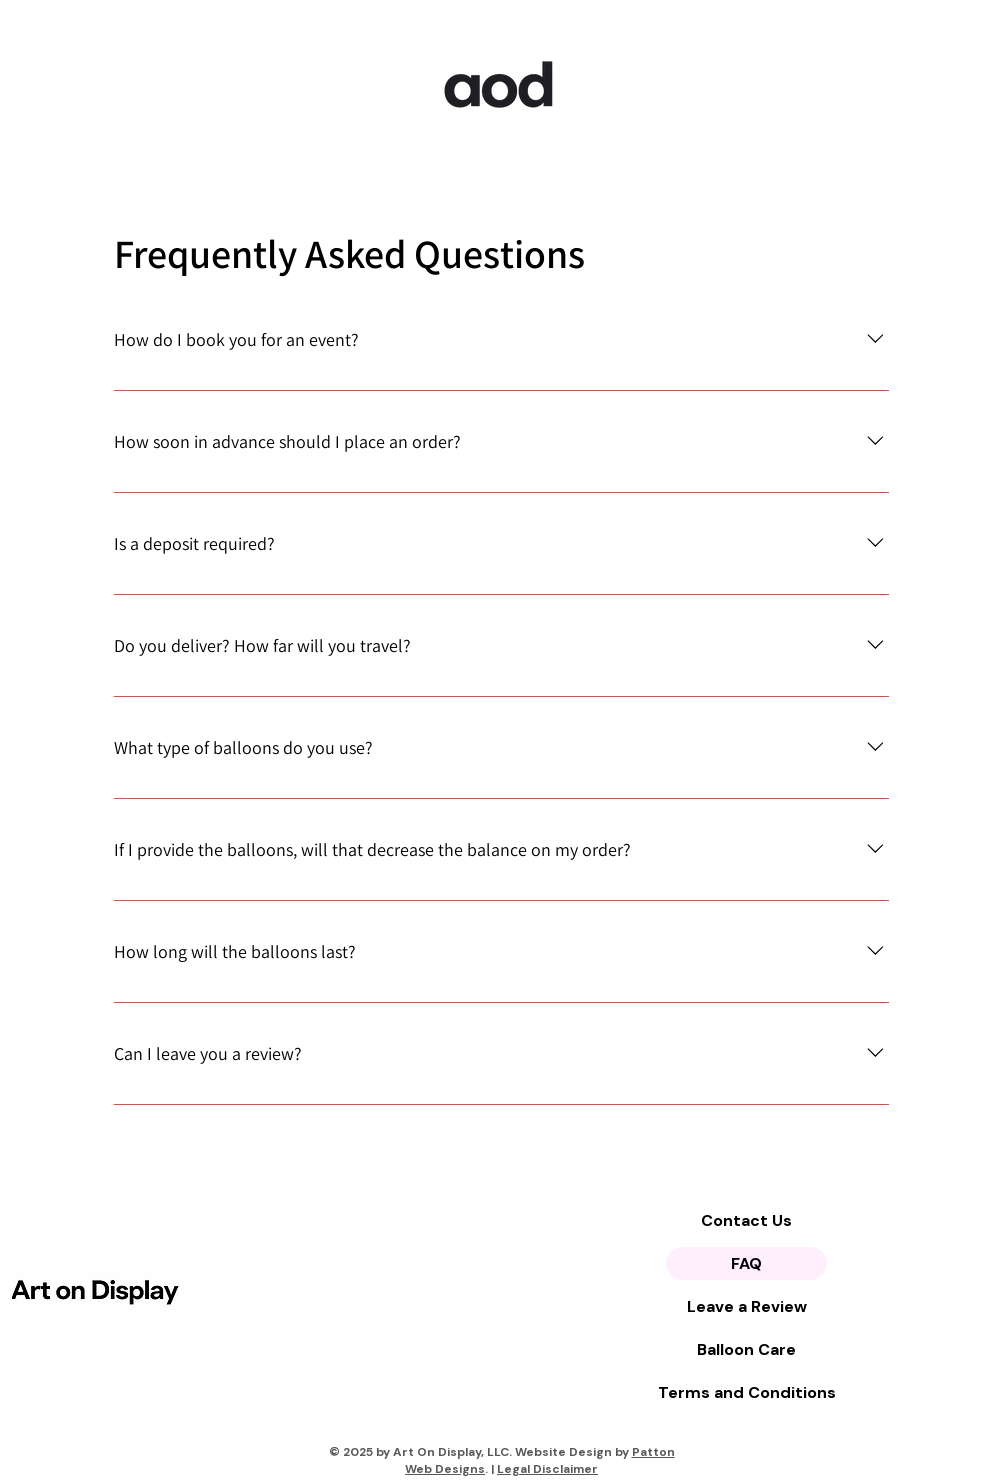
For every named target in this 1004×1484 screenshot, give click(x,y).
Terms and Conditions (746, 1392)
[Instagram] (543, 1303)
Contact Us (746, 1220)
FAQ (746, 1263)
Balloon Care (746, 1349)
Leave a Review (747, 1306)
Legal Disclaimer (547, 1469)
